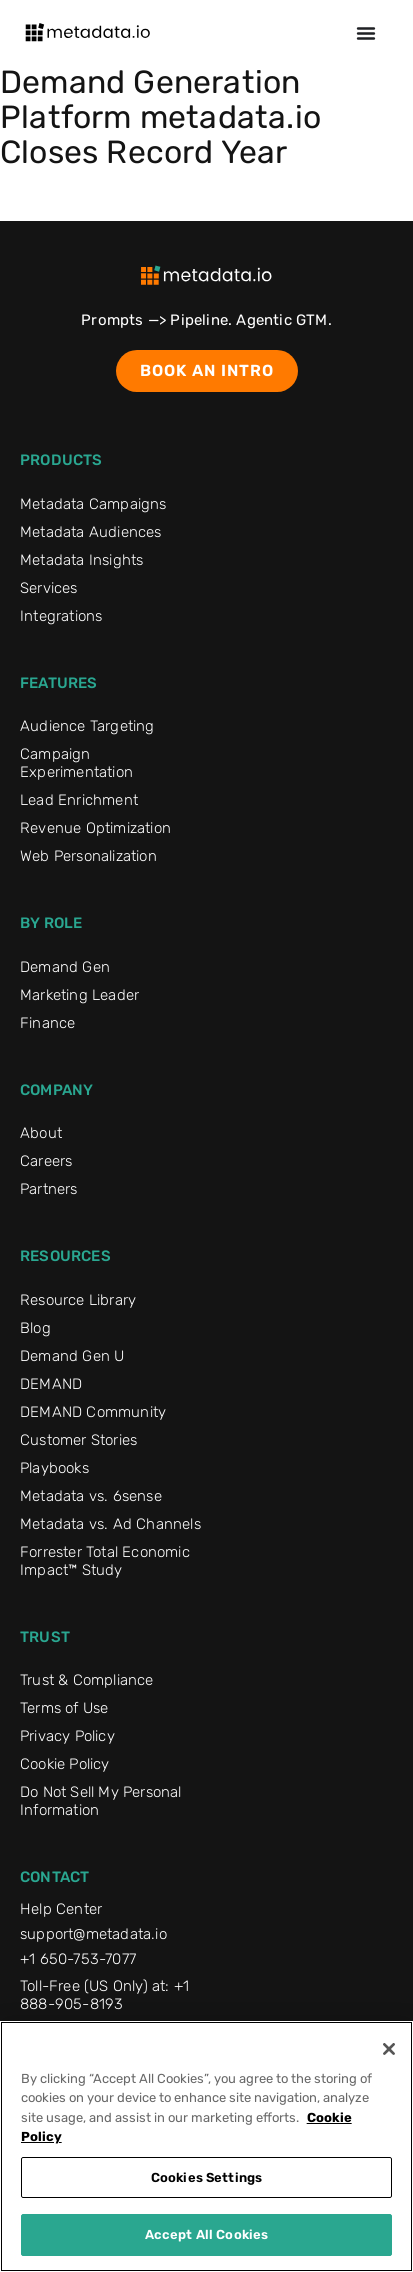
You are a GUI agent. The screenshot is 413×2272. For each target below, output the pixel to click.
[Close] (389, 2049)
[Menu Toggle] (366, 33)
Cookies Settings (206, 2177)
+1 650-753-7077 (78, 1959)
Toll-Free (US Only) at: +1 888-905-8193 (104, 1995)
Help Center (61, 1909)
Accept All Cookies (206, 2234)
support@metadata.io (93, 1934)
